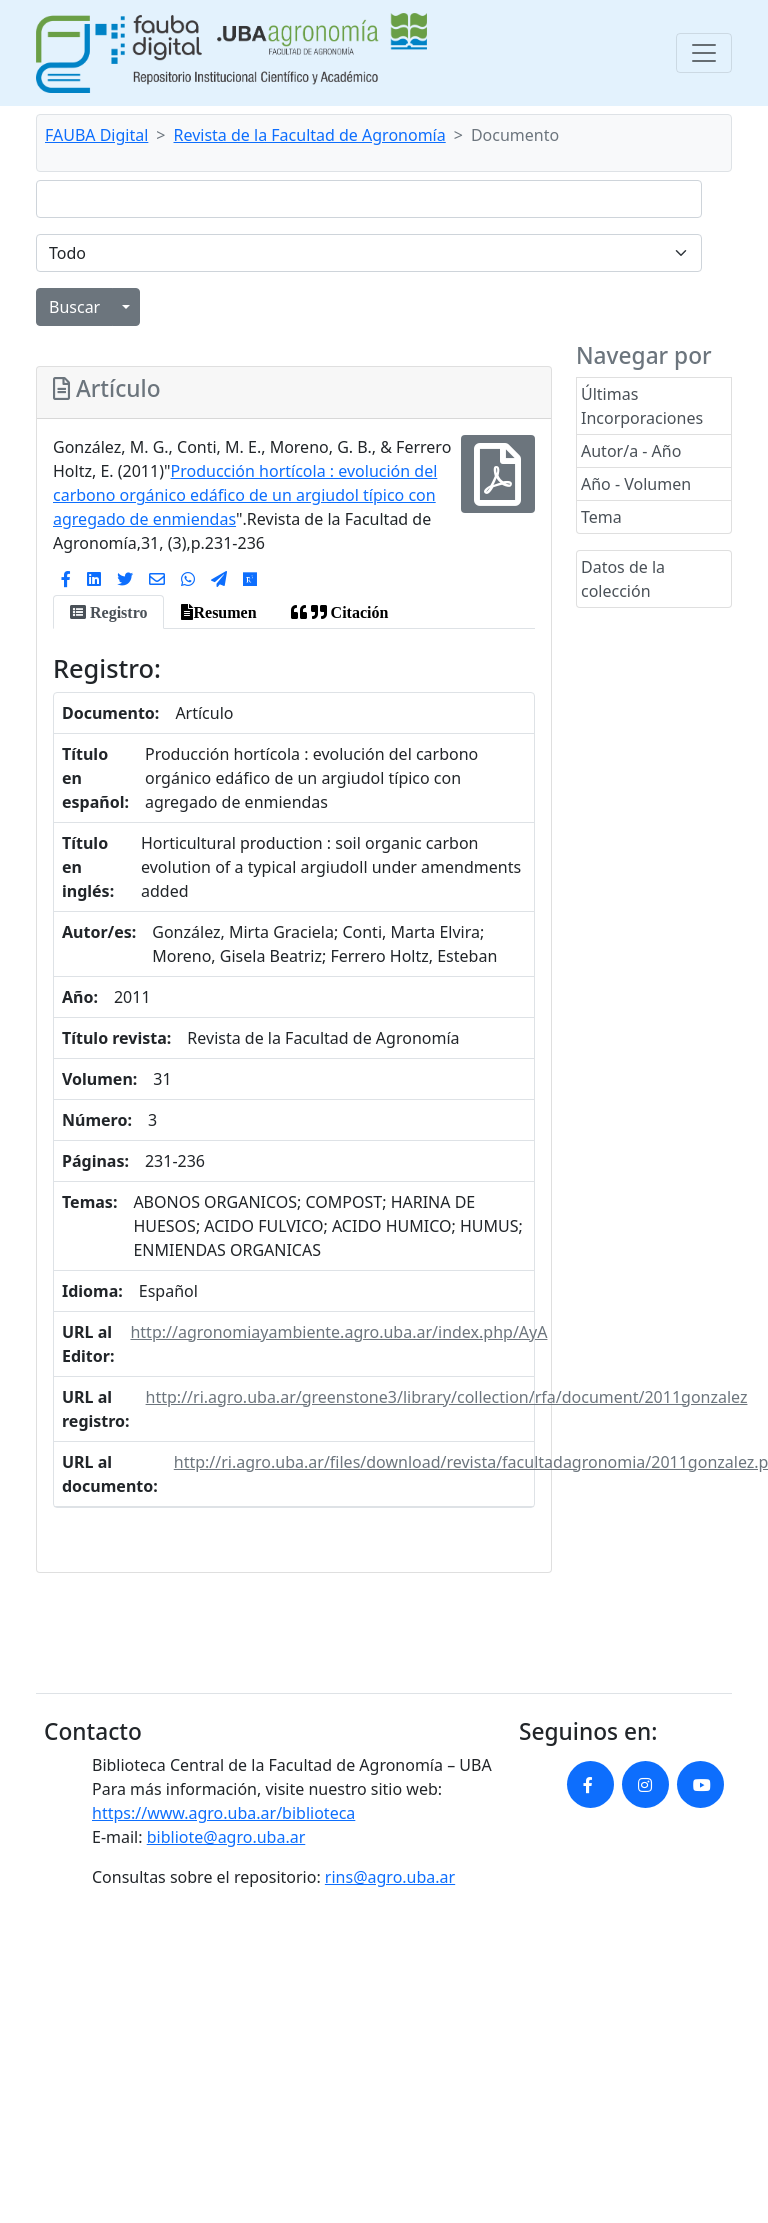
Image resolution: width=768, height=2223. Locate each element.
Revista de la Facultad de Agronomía (310, 135)
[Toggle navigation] (704, 53)
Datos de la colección (623, 579)
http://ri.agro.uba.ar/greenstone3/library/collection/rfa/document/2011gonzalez (447, 1397)
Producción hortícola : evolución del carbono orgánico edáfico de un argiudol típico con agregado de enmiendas (245, 495)
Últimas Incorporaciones (642, 406)
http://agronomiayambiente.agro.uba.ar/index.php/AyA (338, 1332)
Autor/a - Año (631, 451)
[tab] (108, 612)
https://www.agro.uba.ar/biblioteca (223, 1813)
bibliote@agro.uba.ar (226, 1837)
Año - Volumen (636, 484)
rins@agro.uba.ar (390, 1877)
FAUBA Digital (96, 135)
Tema (601, 517)
